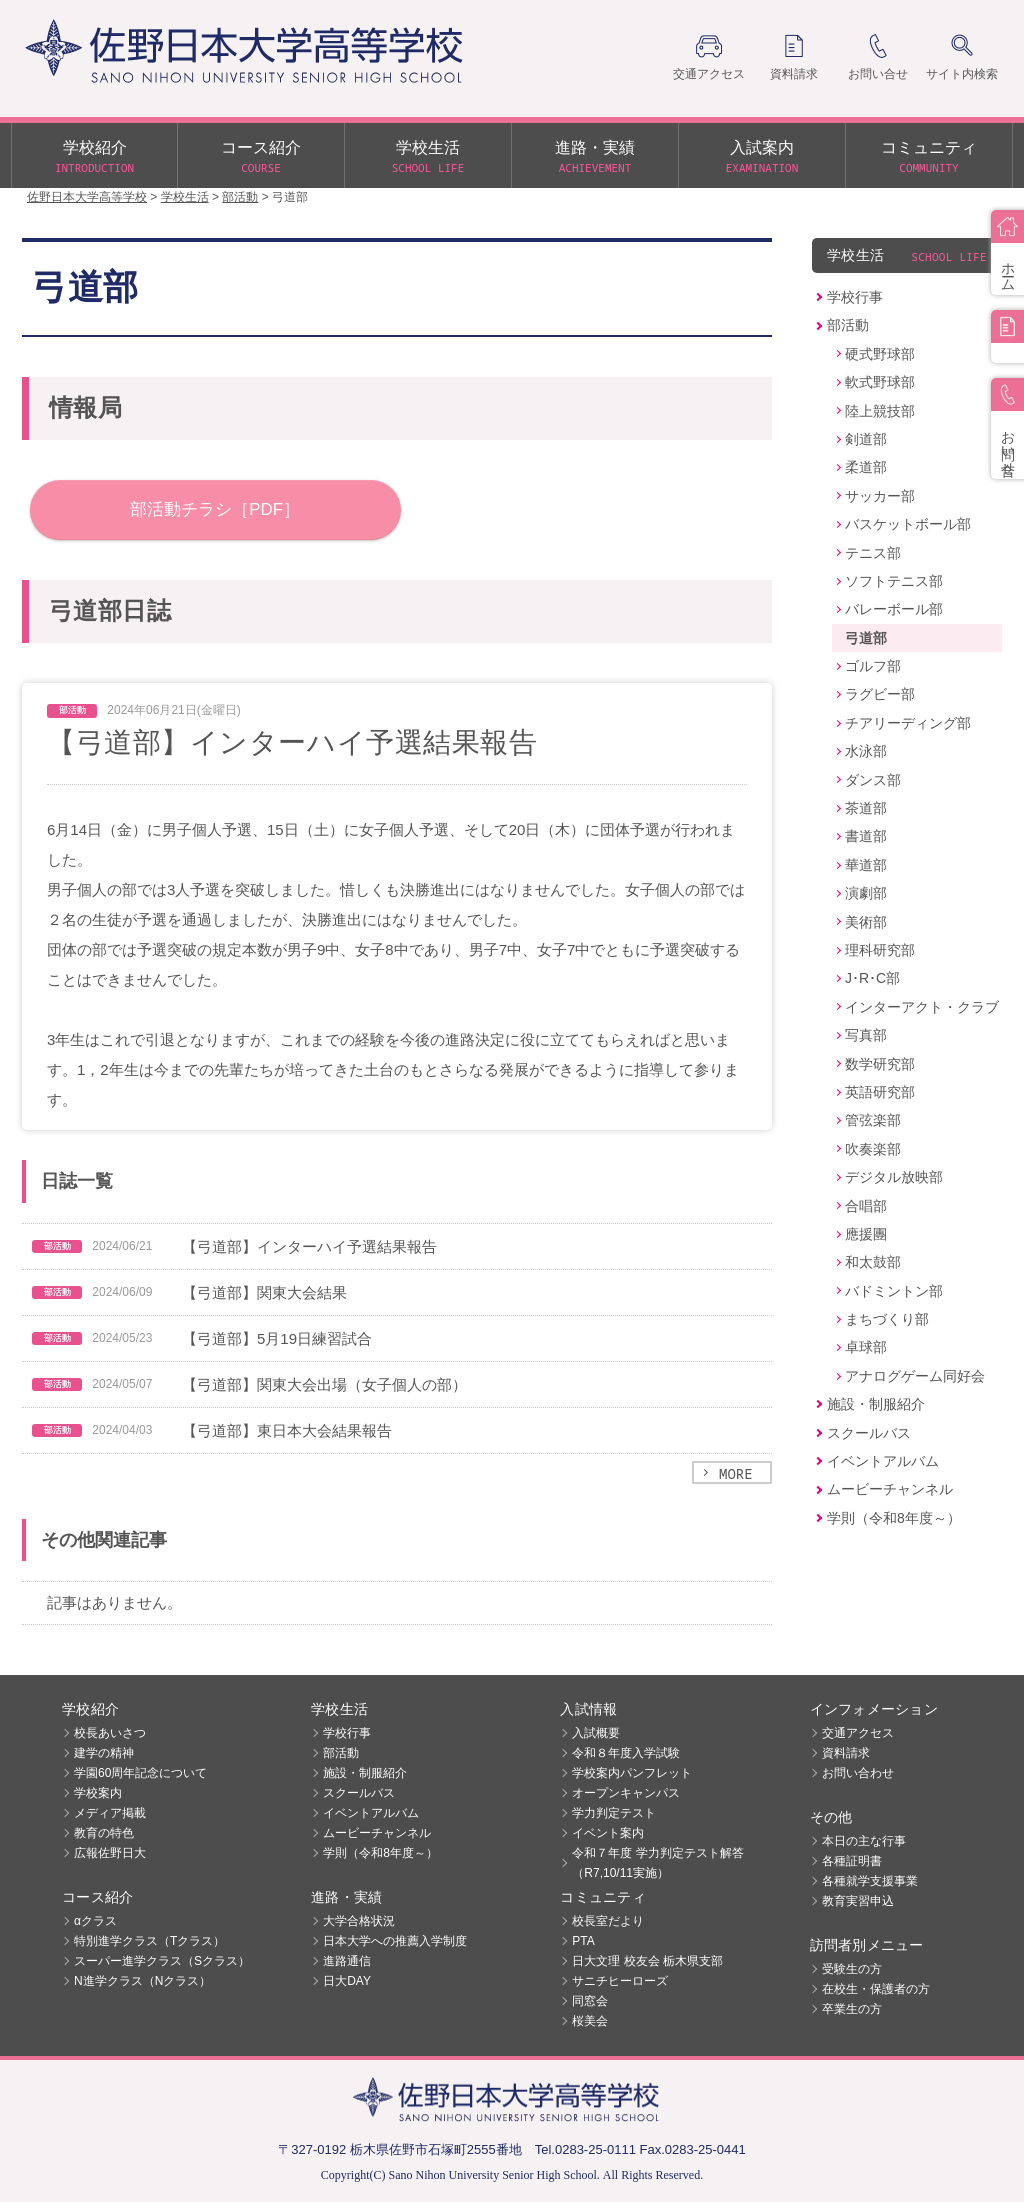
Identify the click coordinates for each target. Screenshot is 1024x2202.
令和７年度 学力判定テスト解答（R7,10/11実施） (657, 1863)
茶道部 (866, 808)
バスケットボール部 (908, 524)
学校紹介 (94, 158)
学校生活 (428, 158)
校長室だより (608, 1921)
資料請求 (846, 1753)
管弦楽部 (873, 1120)
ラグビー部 (880, 694)
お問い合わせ (858, 1773)
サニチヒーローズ (620, 1981)
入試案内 (762, 158)
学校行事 (855, 297)
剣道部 (866, 439)
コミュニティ (929, 158)
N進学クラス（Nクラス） (142, 1981)
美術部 (866, 922)
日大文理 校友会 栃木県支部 (647, 1961)
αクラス (95, 1921)
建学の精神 (104, 1753)
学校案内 (98, 1793)
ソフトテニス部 (894, 581)
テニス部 (873, 553)
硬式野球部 (880, 354)
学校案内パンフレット (632, 1773)
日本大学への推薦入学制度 (395, 1941)
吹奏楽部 (873, 1149)
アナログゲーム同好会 (915, 1376)
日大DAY (347, 1981)
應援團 (866, 1234)
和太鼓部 (873, 1262)
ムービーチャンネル (890, 1489)
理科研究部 (880, 950)
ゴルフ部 (873, 666)
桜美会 (590, 2021)
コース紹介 (261, 158)
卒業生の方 (852, 2009)
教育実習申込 (858, 1901)
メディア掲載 (110, 1813)
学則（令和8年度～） (894, 1518)
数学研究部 (880, 1064)
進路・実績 (595, 158)
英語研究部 (880, 1092)
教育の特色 (104, 1833)
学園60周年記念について (140, 1773)
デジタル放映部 (894, 1177)
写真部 (866, 1035)
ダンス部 (873, 780)
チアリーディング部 (908, 723)
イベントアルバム (883, 1461)
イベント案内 (608, 1833)
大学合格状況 (359, 1921)
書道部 (866, 836)
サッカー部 (880, 496)
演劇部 (866, 893)
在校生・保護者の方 (876, 1989)
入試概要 (596, 1733)
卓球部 (866, 1347)
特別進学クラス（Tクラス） (149, 1941)
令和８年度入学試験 (626, 1753)
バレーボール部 (894, 609)
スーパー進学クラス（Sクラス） (162, 1961)
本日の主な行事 (864, 1841)
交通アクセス (858, 1733)
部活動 (848, 325)
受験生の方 (852, 1969)
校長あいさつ (110, 1733)
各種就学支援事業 (870, 1881)
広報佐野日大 (110, 1853)
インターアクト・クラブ (922, 1007)
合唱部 (866, 1206)
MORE (736, 1473)
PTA (583, 1941)
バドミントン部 (894, 1291)
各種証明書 (852, 1861)
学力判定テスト (614, 1813)
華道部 (866, 865)
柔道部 (866, 467)
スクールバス (869, 1433)
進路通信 (347, 1961)
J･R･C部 (872, 978)
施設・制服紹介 (876, 1404)
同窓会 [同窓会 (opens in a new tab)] (590, 2001)
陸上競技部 (880, 411)
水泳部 (866, 751)
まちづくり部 (887, 1319)
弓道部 (866, 638)
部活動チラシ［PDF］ (215, 509)
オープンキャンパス (626, 1793)
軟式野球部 (880, 382)
